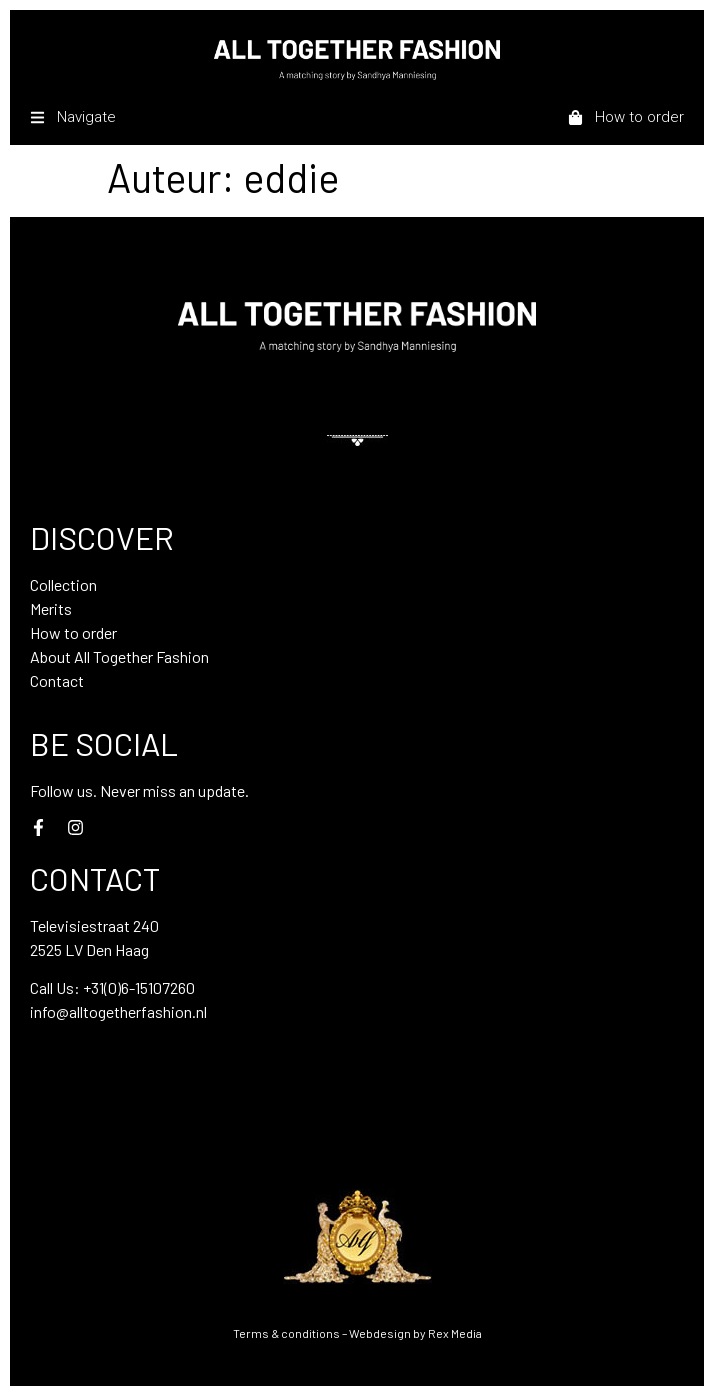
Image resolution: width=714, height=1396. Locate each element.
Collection (63, 584)
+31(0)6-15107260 (139, 987)
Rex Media (455, 1333)
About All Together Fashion (119, 656)
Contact (57, 680)
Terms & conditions (286, 1333)
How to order (73, 632)
